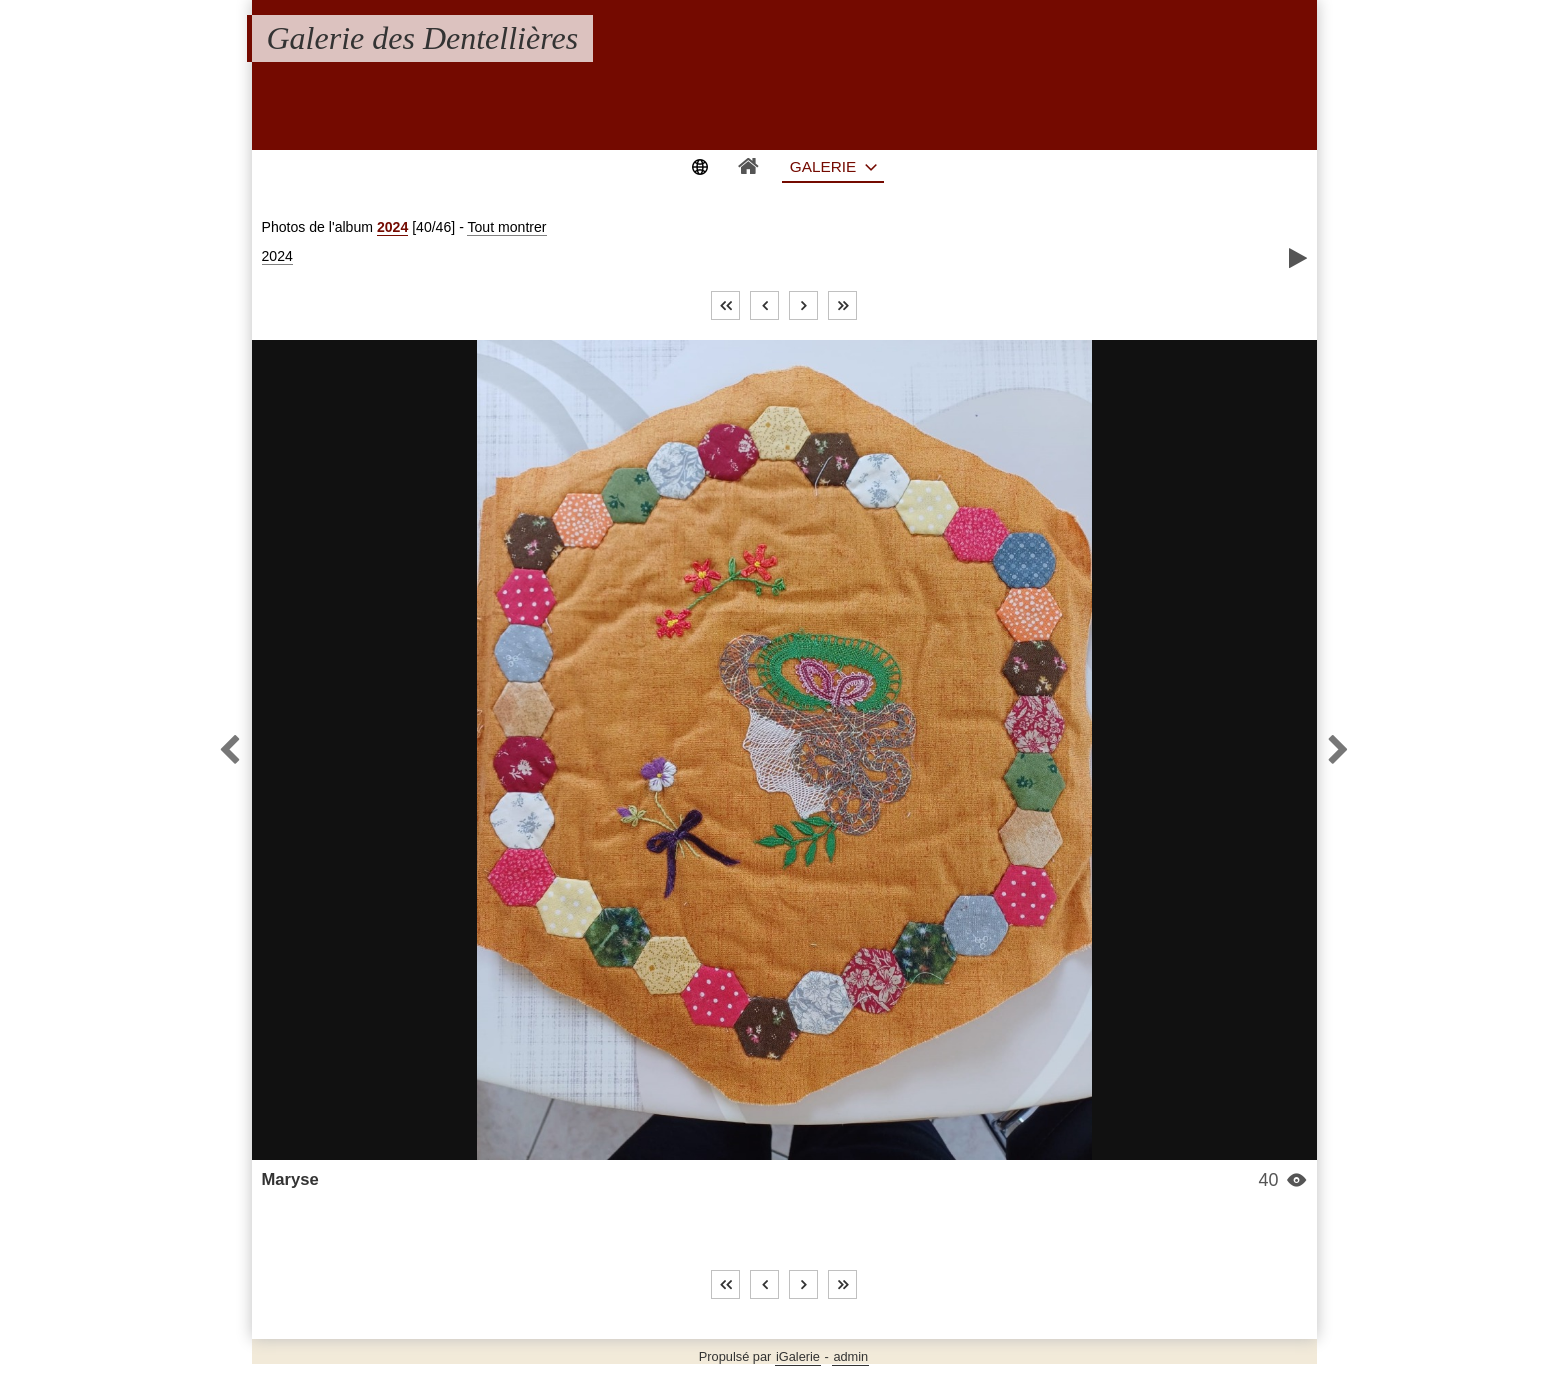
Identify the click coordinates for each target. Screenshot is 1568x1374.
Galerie (823, 166)
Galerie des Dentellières (423, 38)
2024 (392, 227)
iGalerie (798, 1356)
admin (850, 1356)
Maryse (290, 1179)
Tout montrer (506, 227)
